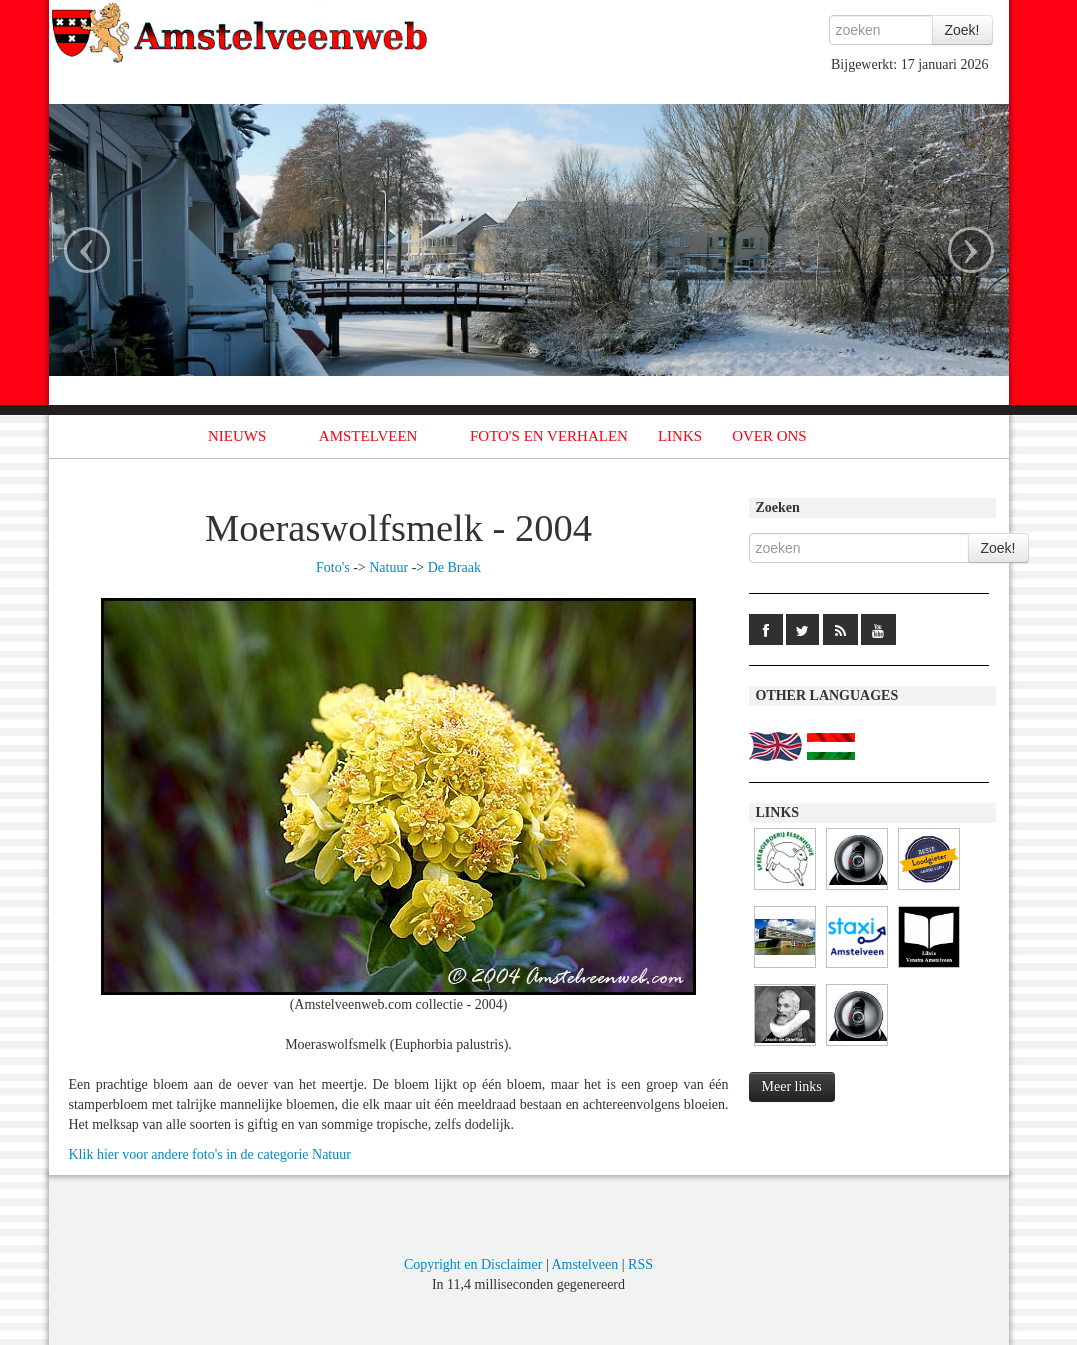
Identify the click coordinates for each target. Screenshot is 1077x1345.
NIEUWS (237, 436)
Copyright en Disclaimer (473, 1264)
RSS (640, 1264)
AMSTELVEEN (368, 436)
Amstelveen (584, 1264)
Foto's (333, 567)
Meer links (792, 1086)
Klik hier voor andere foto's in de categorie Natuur (210, 1154)
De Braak (454, 567)
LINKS (680, 436)
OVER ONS (769, 436)
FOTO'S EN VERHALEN (549, 436)
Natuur (388, 567)
